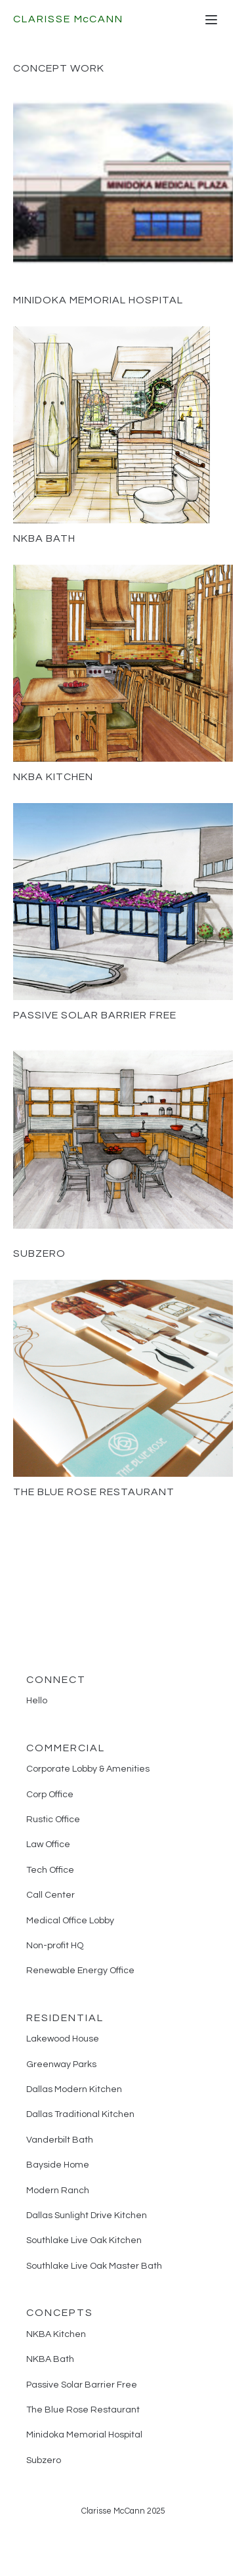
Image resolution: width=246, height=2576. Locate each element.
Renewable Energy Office (80, 1970)
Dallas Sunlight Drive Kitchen (86, 2215)
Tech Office (50, 1870)
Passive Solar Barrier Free (94, 1015)
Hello (36, 1700)
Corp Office (49, 1794)
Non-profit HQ (54, 1945)
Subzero (39, 1253)
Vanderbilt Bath (59, 2140)
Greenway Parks (61, 2064)
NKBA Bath (44, 538)
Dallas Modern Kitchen (74, 2089)
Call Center (50, 1895)
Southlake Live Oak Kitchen (84, 2240)
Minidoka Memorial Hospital (98, 300)
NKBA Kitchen (53, 777)
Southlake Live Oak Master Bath (94, 2266)
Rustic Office (53, 1819)
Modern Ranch (57, 2190)
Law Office (48, 1844)
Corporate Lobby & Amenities (88, 1769)
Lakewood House (62, 2038)
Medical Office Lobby (70, 1920)
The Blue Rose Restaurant (93, 1492)
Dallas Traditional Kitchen (80, 2114)
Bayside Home (57, 2165)
